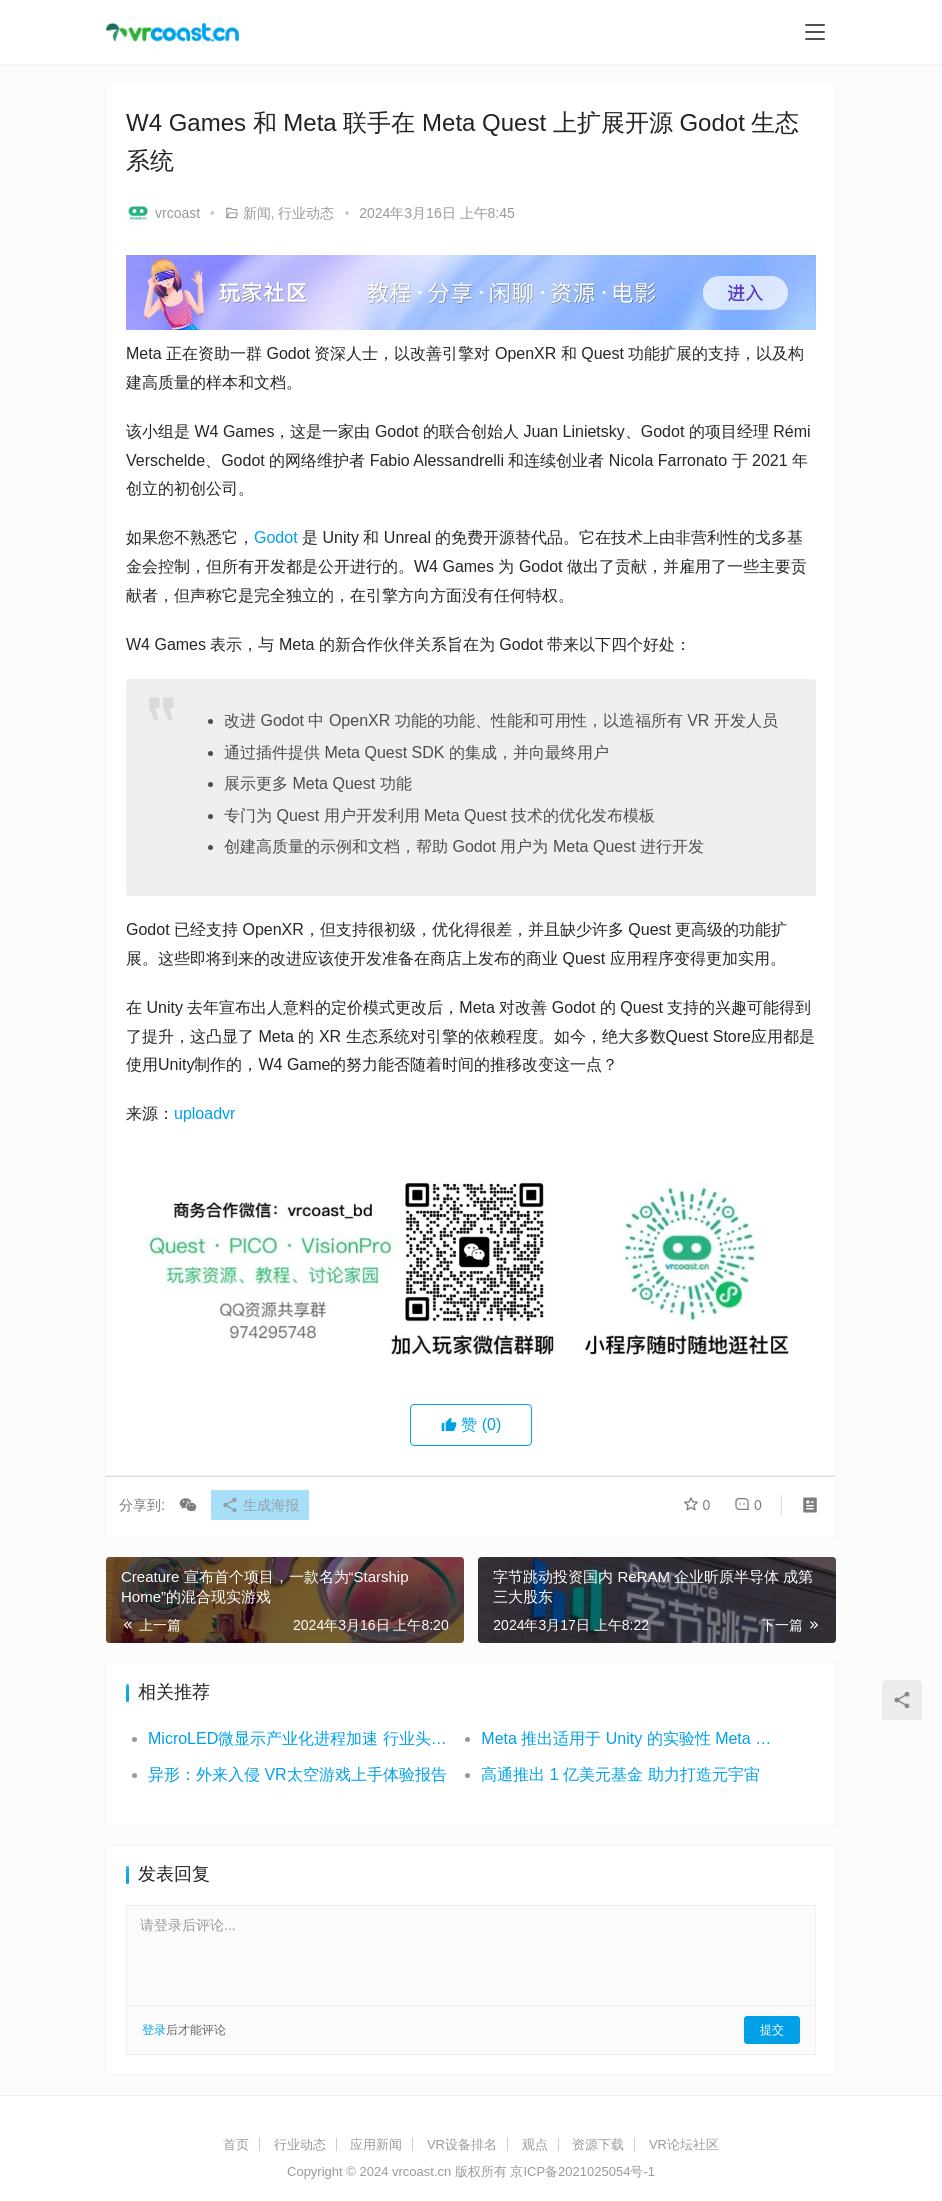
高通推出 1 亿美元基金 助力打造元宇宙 (620, 1774)
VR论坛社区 (684, 2144)
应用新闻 (376, 2144)
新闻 (257, 213)
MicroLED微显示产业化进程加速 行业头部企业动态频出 (298, 1738)
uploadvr (204, 1113)
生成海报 (267, 1506)
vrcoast (163, 213)
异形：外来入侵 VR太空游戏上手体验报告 (297, 1774)
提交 (772, 2030)
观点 (535, 2144)
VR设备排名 (462, 2144)
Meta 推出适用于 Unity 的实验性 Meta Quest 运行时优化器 (631, 1738)
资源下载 (598, 2144)
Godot (276, 537)
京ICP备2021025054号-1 (582, 2171)
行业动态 (306, 213)
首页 (236, 2144)
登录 (154, 2030)
